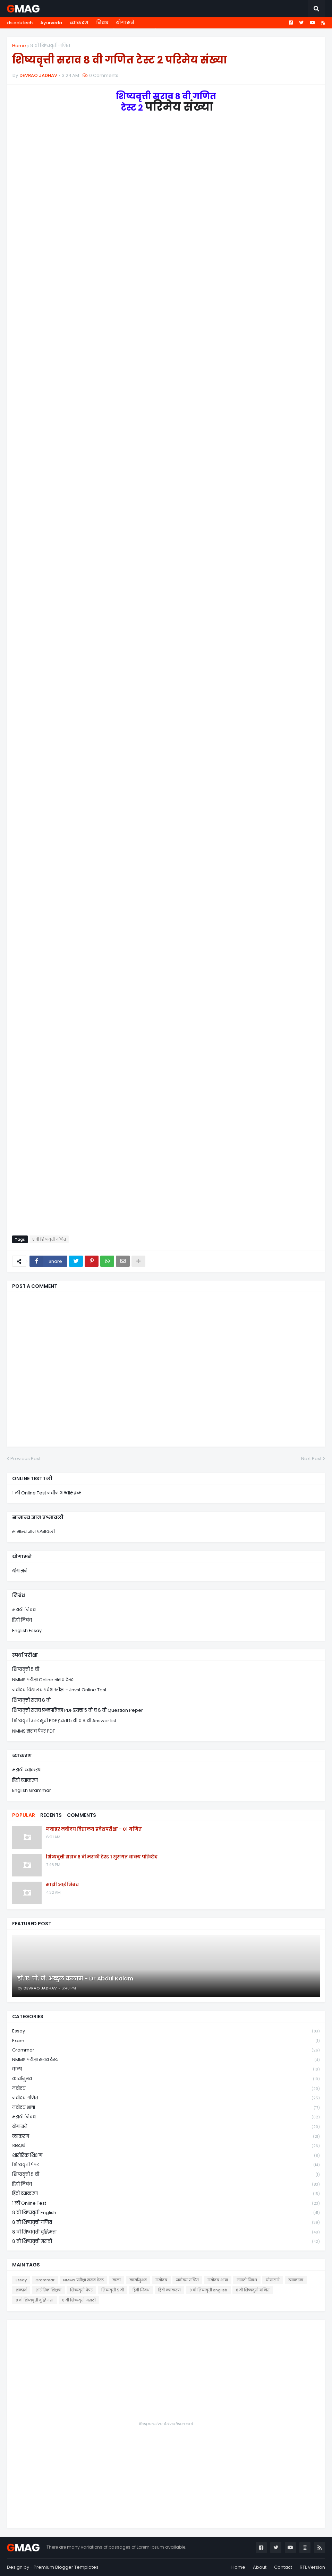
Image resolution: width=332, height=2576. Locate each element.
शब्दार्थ (166, 2146)
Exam (166, 2041)
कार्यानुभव (166, 2079)
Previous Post (25, 1458)
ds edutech (20, 22)
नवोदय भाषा (166, 2107)
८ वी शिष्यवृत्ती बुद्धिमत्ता (166, 2232)
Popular (23, 1815)
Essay (166, 2031)
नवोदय (166, 2088)
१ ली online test (166, 2203)
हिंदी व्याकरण (25, 1780)
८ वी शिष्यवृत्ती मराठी (166, 2241)
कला (166, 2069)
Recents (51, 1815)
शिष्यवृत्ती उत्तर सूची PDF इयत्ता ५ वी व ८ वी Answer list (64, 1720)
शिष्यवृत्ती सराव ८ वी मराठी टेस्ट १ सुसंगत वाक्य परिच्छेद (102, 1857)
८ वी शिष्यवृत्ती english (166, 2213)
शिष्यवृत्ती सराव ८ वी (31, 1700)
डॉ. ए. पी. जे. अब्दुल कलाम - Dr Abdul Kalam (75, 1979)
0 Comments (103, 75)
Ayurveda (51, 22)
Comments (81, 1815)
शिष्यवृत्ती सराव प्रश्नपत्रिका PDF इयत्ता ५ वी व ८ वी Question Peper (77, 1710)
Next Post (311, 1458)
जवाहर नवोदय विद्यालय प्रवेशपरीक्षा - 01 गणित (94, 1829)
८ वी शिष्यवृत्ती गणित (50, 45)
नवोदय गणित (166, 2098)
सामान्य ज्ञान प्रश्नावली (33, 1531)
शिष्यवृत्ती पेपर (166, 2165)
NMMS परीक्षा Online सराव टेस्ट (43, 1679)
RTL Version (312, 2567)
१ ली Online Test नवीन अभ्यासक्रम (47, 1493)
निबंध (102, 22)
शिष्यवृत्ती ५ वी (25, 1669)
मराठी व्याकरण (27, 1770)
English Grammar (31, 1790)
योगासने (125, 22)
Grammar (166, 2050)
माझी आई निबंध (62, 1885)
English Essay (27, 1630)
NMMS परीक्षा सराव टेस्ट (166, 2060)
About (259, 2567)
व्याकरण (79, 22)
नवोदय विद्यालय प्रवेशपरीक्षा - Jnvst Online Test (59, 1689)
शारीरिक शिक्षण (166, 2155)
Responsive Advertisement (166, 2424)
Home (19, 45)
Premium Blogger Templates (66, 2567)
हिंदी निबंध (22, 1620)
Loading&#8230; (151, 668)
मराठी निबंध (24, 1609)
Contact (283, 2567)
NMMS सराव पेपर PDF (33, 1731)
